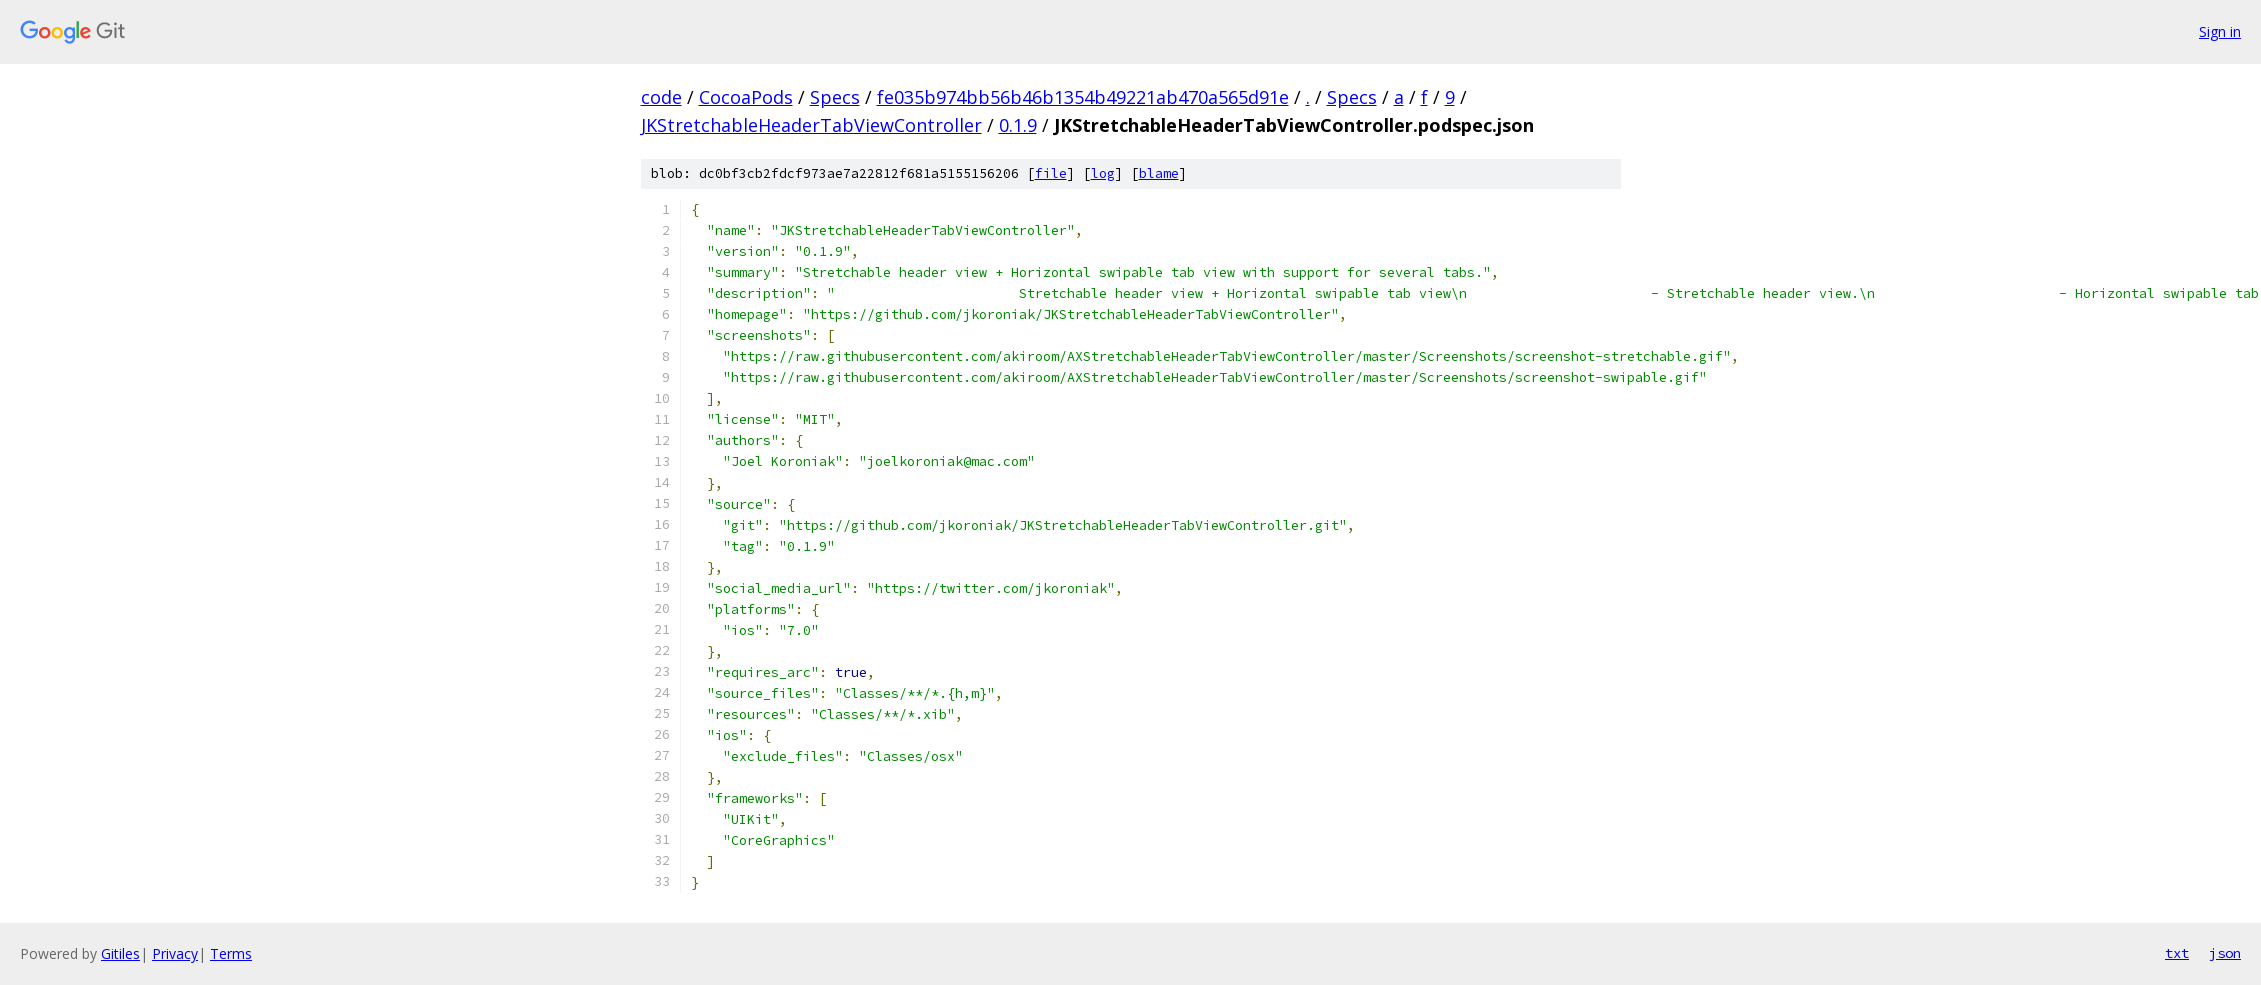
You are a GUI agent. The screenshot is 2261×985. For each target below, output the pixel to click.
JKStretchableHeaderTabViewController (811, 125)
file (1051, 173)
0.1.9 (1018, 125)
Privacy (175, 953)
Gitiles (120, 953)
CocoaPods (746, 97)
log (1103, 173)
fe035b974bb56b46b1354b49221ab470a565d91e (1083, 97)
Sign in (2220, 31)
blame (1159, 173)
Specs (835, 97)
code (661, 97)
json (2225, 953)
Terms (231, 953)
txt (2177, 953)
